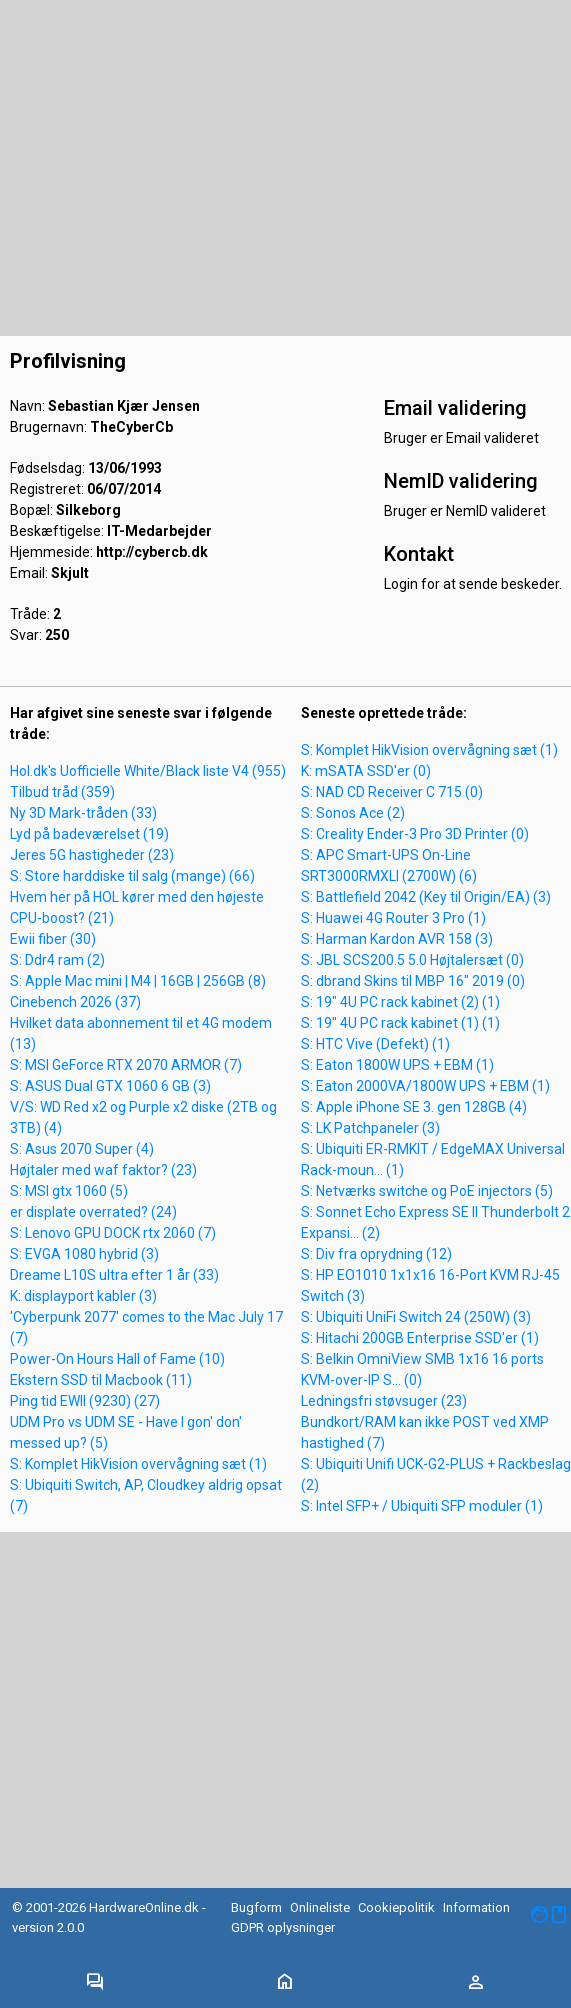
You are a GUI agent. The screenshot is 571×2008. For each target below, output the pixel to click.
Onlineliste (320, 1907)
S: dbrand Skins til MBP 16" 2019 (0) (413, 981)
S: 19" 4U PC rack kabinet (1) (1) (400, 1023)
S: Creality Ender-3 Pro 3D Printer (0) (415, 834)
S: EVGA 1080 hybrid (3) (84, 1254)
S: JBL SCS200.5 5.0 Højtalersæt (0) (412, 960)
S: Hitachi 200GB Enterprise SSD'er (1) (420, 1338)
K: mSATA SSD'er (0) (366, 771)
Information (476, 1907)
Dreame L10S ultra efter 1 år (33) (114, 1275)
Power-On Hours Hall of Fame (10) (117, 1359)
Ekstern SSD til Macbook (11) (101, 1380)
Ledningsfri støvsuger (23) (384, 1401)
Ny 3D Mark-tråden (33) (83, 813)
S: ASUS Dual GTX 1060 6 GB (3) (110, 1086)
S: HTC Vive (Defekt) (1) (375, 1044)
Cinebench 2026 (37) (75, 1002)
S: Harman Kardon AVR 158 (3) (397, 939)
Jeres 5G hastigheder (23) (92, 855)
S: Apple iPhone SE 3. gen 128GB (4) (414, 1107)
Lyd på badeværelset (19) (89, 834)
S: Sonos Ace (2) (353, 813)
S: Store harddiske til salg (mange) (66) (132, 876)
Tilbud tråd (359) (62, 792)
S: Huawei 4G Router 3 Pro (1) (393, 918)
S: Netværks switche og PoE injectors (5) (427, 1191)
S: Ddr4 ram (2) (57, 960)
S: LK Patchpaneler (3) (370, 1128)
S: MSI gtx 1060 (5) (69, 1191)
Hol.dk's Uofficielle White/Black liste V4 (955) (148, 771)
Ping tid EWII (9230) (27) (85, 1401)
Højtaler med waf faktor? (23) (103, 1170)
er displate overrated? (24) (93, 1212)
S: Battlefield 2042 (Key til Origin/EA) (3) (426, 897)
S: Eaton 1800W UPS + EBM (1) (397, 1065)
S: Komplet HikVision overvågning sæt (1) (138, 1464)
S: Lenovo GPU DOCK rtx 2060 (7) (113, 1233)
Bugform (256, 1907)
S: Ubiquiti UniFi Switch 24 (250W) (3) (416, 1317)
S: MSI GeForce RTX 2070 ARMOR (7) (126, 1065)
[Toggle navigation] (95, 1983)
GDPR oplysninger (283, 1927)
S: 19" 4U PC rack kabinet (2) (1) (400, 1002)
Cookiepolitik (396, 1907)
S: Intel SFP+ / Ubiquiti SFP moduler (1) (422, 1506)
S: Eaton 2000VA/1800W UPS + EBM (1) (425, 1086)
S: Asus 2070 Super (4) (82, 1149)
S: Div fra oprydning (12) (376, 1254)
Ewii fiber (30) (53, 939)
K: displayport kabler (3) (83, 1296)
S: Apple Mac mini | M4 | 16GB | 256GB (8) (138, 981)
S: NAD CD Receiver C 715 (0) (392, 792)
